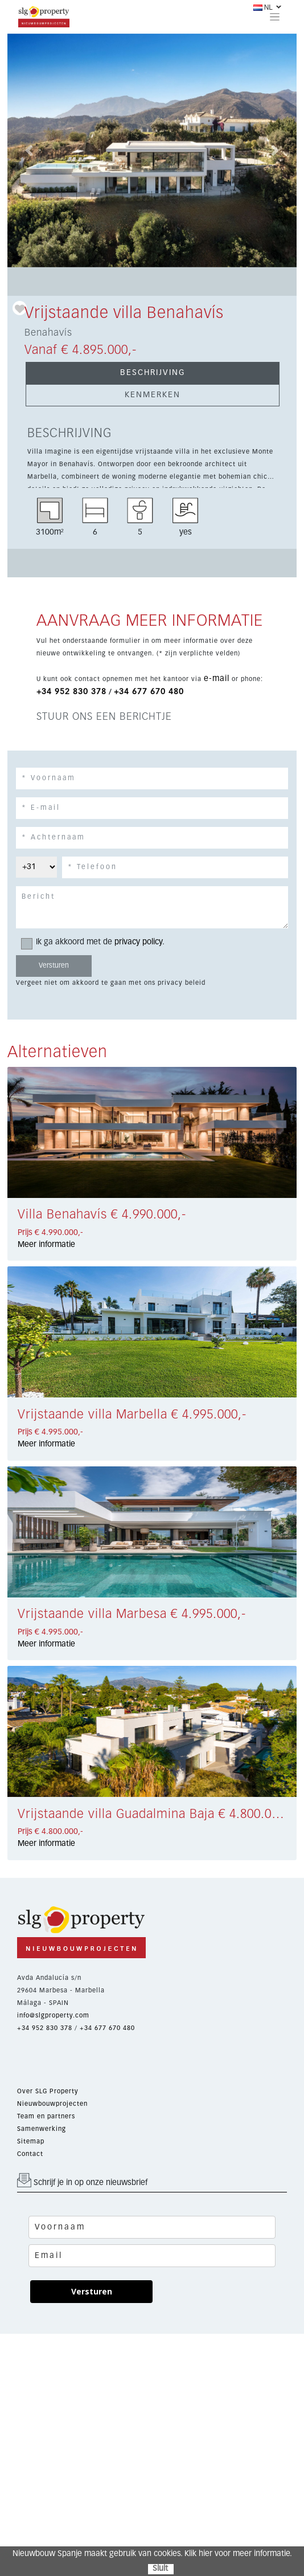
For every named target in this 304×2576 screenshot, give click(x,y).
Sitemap (30, 2141)
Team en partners (46, 2116)
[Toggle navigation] (275, 17)
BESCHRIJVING (152, 373)
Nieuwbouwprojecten (52, 2104)
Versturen (91, 2291)
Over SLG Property (48, 2091)
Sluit (160, 2569)
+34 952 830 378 (71, 692)
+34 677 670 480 (149, 692)
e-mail (216, 679)
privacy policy (138, 942)
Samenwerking (41, 2129)
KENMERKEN (152, 395)
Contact (30, 2154)
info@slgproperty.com (53, 2015)
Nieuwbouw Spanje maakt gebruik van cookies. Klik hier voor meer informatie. (152, 2554)
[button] (29, 150)
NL (263, 7)
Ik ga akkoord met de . (96, 942)
